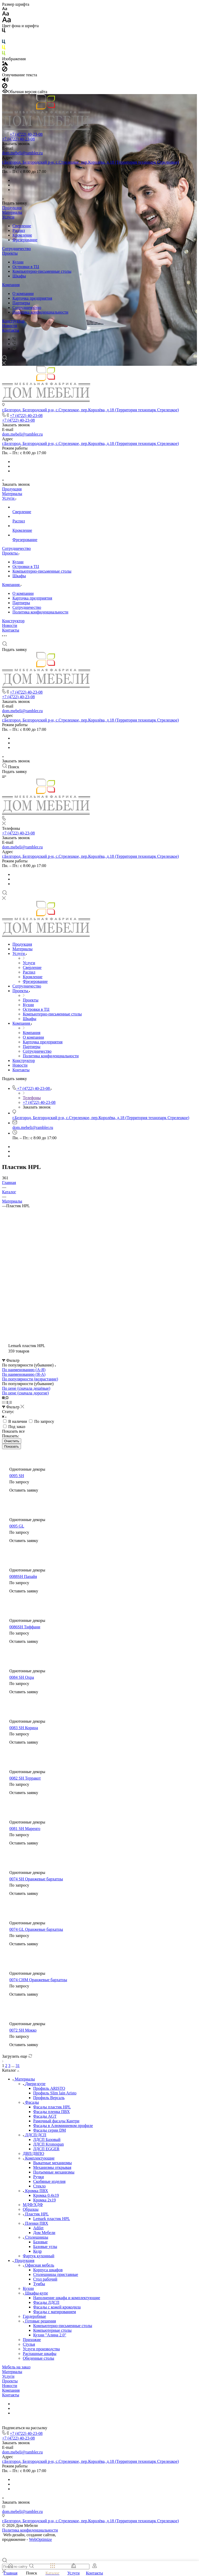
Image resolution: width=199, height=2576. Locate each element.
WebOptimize (40, 2539)
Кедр (37, 2251)
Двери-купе (34, 2083)
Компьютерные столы (52, 2330)
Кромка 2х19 (44, 2200)
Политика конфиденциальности (40, 312)
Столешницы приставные (55, 2274)
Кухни (18, 262)
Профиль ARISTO (49, 2088)
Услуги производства (41, 2349)
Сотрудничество (16, 248)
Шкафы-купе (35, 2293)
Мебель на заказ (16, 2367)
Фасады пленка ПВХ (51, 2111)
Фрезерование (24, 240)
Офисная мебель (38, 2265)
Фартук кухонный (38, 2256)
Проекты (10, 253)
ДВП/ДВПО (33, 2153)
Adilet (38, 2228)
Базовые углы (45, 2246)
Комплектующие (39, 2158)
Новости (9, 325)
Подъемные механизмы (53, 2172)
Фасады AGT (44, 2116)
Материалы (12, 212)
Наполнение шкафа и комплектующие (66, 2298)
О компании (23, 293)
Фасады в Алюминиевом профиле (63, 2125)
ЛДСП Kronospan (48, 2144)
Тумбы (39, 2284)
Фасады (31, 2102)
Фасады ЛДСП (46, 2302)
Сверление (21, 226)
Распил (18, 230)
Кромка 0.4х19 (46, 2195)
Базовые (40, 2242)
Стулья (29, 2344)
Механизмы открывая (52, 2167)
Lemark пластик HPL (51, 2218)
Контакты (10, 330)
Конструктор (13, 321)
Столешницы (35, 2237)
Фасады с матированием (54, 2311)
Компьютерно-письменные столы (41, 271)
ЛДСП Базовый (46, 2139)
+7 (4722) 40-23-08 (26, 134)
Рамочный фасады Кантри (56, 2121)
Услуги (8, 217)
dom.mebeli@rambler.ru (22, 153)
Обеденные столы (38, 2358)
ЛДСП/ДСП (34, 2135)
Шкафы (19, 276)
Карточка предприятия (32, 298)
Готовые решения (39, 2321)
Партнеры (21, 303)
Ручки (38, 2177)
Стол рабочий (45, 2279)
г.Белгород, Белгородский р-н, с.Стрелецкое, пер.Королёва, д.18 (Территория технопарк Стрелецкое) (90, 162)
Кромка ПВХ (35, 2191)
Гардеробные (34, 2316)
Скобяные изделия (49, 2181)
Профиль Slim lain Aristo (54, 2093)
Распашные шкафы (39, 2353)
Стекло (39, 2186)
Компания (11, 285)
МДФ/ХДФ (33, 2204)
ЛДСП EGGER (46, 2149)
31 (18, 2065)
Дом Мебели (44, 2232)
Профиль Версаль (49, 2097)
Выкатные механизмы (52, 2163)
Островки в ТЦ (25, 266)
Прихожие (32, 2339)
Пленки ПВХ (35, 2223)
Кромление (22, 235)
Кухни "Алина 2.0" (49, 2335)
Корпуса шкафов (48, 2270)
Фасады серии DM (49, 2130)
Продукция (12, 208)
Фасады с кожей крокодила (57, 2307)
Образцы (30, 2209)
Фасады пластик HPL (52, 2107)
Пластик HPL (36, 2214)
